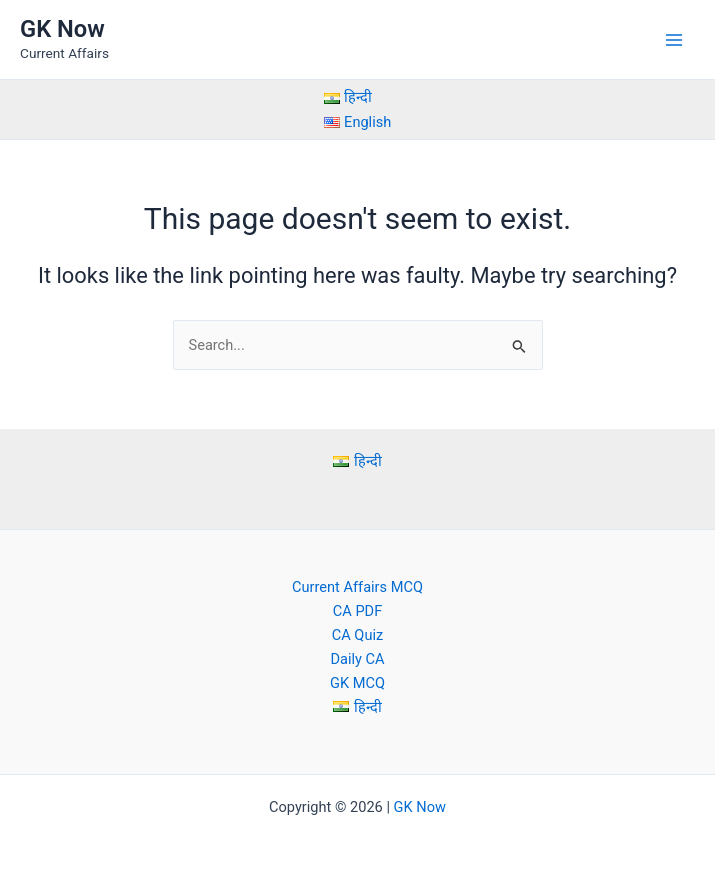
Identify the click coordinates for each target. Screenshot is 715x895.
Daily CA (357, 659)
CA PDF (357, 611)
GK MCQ (357, 683)
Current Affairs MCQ (357, 587)
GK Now (62, 29)
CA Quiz (357, 635)
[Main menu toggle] (674, 40)
